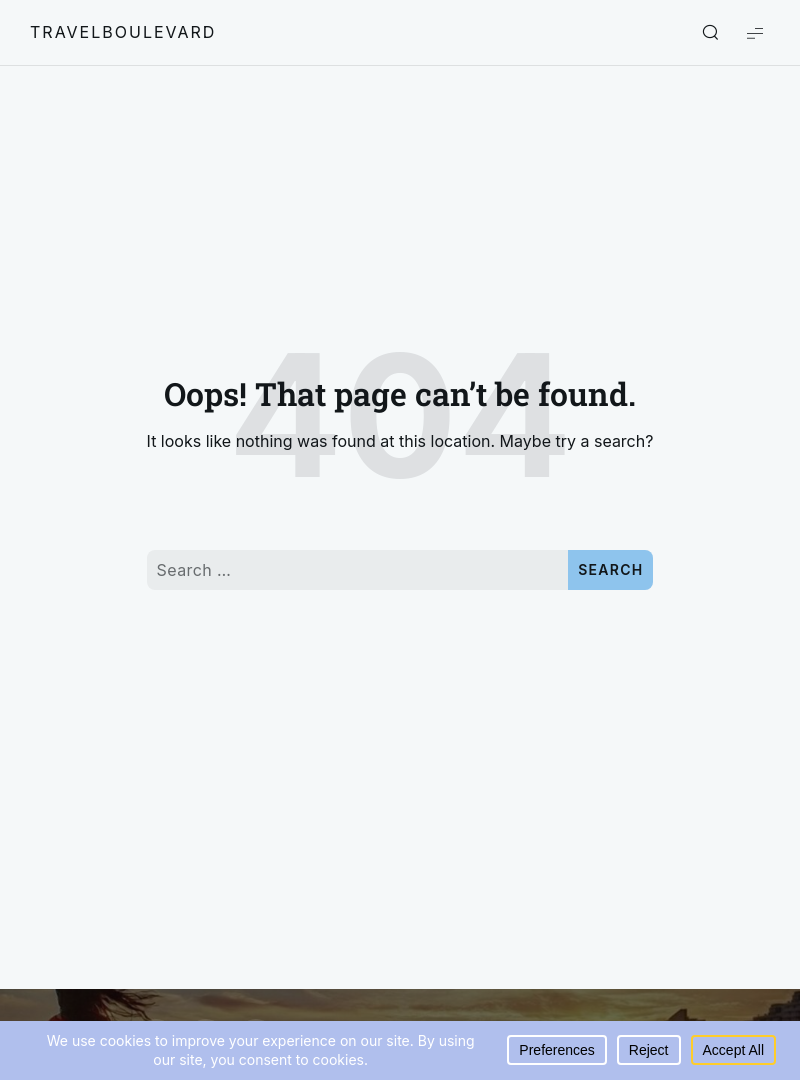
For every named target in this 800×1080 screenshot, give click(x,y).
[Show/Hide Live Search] (710, 33)
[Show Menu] (755, 32)
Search (610, 569)
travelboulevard (123, 32)
